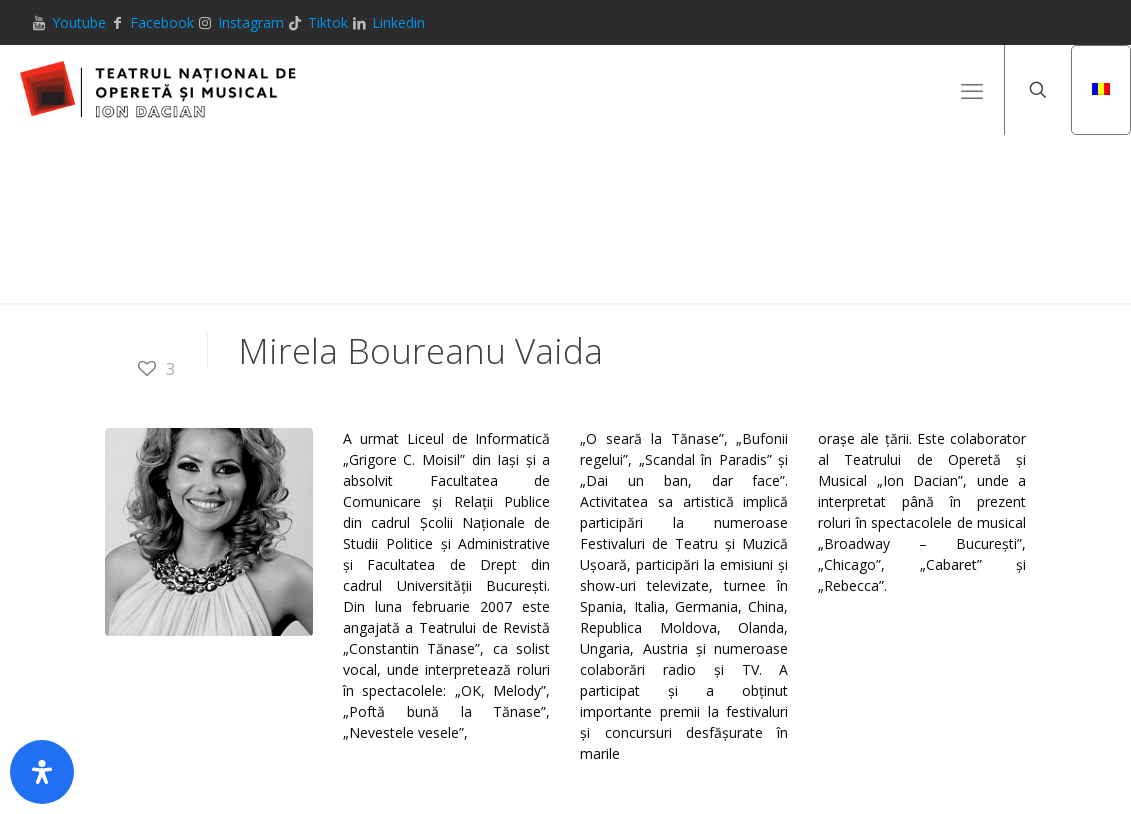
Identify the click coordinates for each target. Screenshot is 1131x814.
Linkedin (398, 22)
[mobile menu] (972, 90)
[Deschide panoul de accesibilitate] (42, 772)
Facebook (162, 22)
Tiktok (328, 22)
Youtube (79, 22)
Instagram (251, 22)
